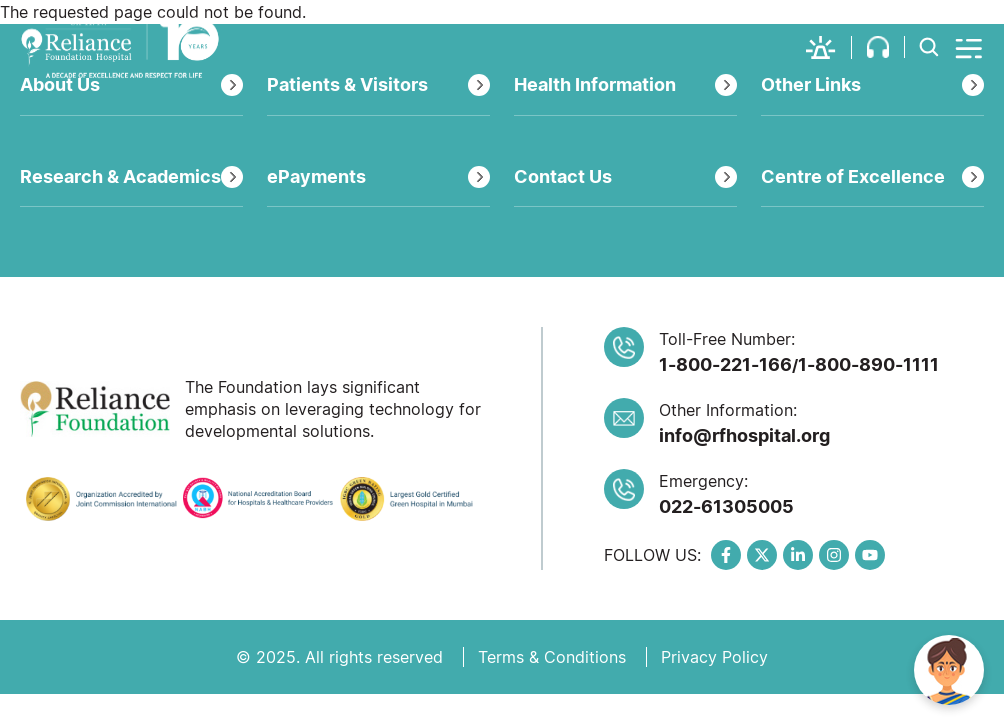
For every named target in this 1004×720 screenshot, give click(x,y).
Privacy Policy (714, 657)
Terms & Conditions (552, 657)
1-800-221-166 (725, 364)
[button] (829, 47)
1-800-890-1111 (868, 364)
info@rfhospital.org (744, 435)
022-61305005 (726, 506)
